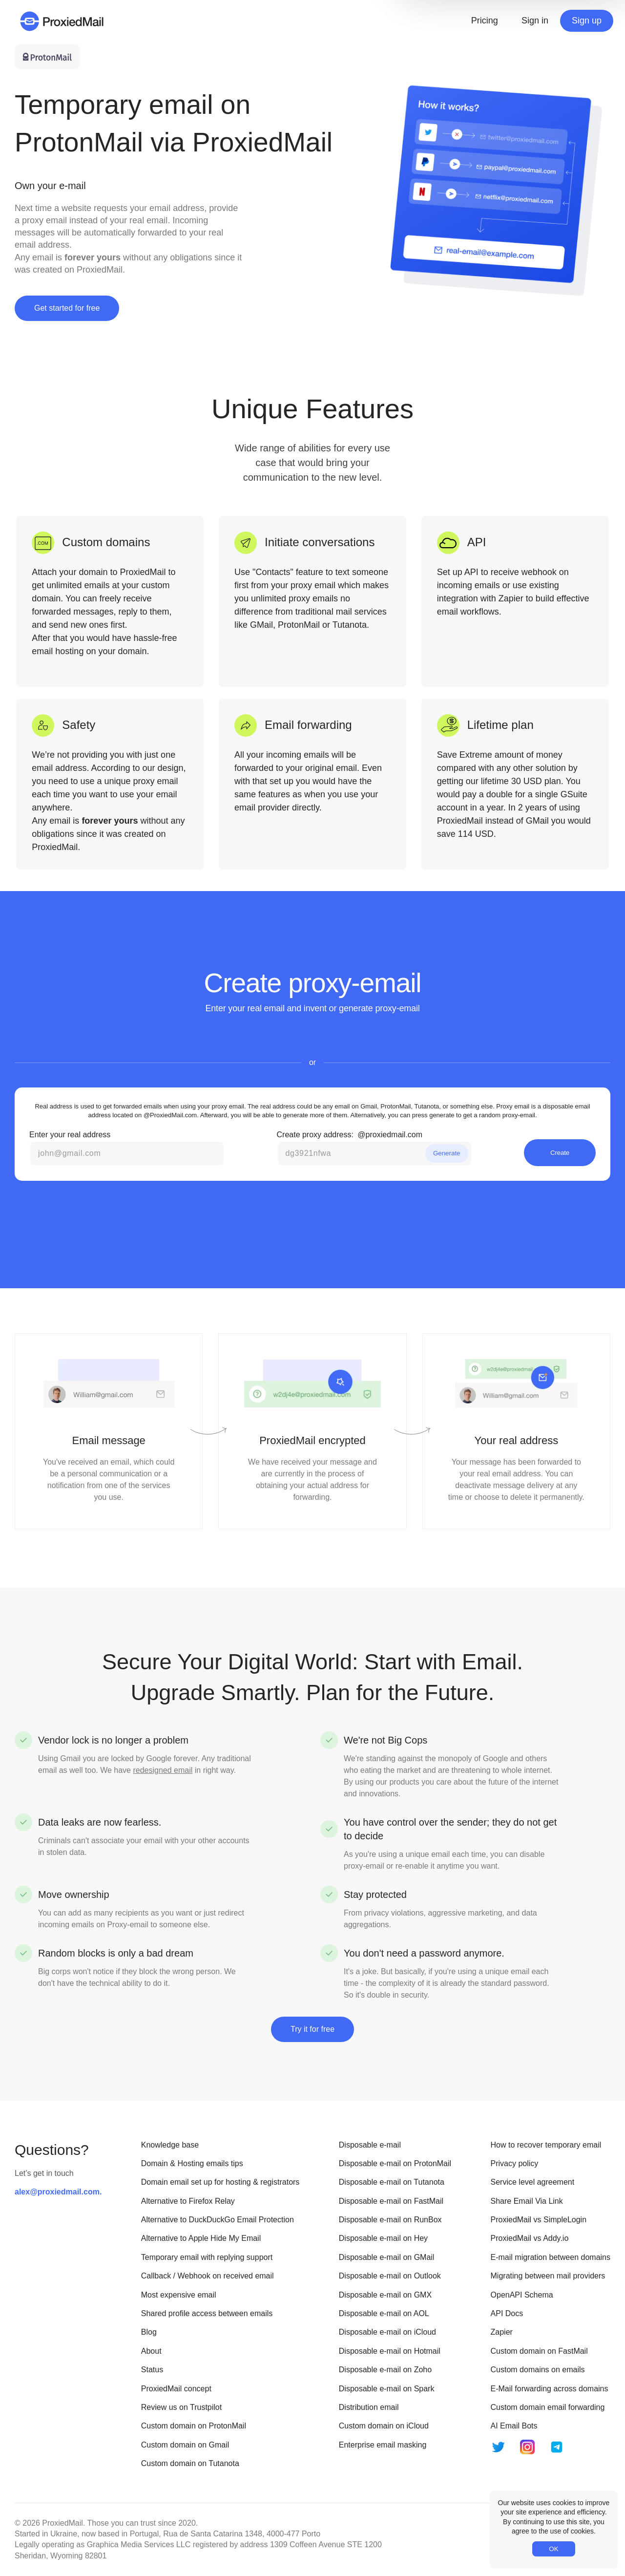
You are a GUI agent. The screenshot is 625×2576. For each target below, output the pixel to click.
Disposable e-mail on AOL (384, 2313)
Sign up (587, 20)
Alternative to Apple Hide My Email (201, 2238)
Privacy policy (515, 2163)
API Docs (507, 2313)
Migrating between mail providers (548, 2276)
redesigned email (162, 1770)
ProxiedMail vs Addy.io (530, 2238)
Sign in (534, 20)
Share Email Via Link (527, 2201)
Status (152, 2369)
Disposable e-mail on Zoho (385, 2369)
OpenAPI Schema (522, 2295)
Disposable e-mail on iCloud (387, 2332)
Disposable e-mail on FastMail (391, 2201)
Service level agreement (533, 2182)
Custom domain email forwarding (548, 2407)
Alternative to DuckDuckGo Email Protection (217, 2219)
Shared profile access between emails (206, 2313)
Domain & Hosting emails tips (192, 2163)
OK (553, 2549)
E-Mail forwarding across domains (549, 2388)
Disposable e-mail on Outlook (390, 2276)
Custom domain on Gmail (185, 2445)
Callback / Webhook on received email (207, 2276)
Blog (149, 2332)
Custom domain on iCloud (384, 2426)
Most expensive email (178, 2295)
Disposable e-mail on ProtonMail (395, 2163)
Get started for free (67, 308)
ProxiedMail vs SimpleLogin (539, 2219)
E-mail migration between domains (550, 2257)
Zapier (502, 2332)
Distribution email (369, 2407)
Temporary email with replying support (206, 2257)
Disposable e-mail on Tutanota (391, 2182)
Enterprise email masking (383, 2445)
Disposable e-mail (370, 2145)
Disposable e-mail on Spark (387, 2388)
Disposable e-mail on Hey (383, 2238)
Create (559, 1152)
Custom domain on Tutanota (190, 2463)
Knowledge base (170, 2145)
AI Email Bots (514, 2426)
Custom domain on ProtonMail (193, 2426)
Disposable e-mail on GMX (385, 2295)
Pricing (484, 20)
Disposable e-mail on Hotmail (389, 2351)
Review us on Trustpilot (181, 2407)
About (151, 2351)
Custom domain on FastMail (539, 2351)
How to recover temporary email (546, 2145)
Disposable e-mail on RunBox (390, 2219)
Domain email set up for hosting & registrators (220, 2182)
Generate (446, 1153)
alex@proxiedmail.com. (58, 2192)
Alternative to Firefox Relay (188, 2201)
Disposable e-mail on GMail (387, 2257)
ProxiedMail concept (176, 2388)
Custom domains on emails (538, 2369)
